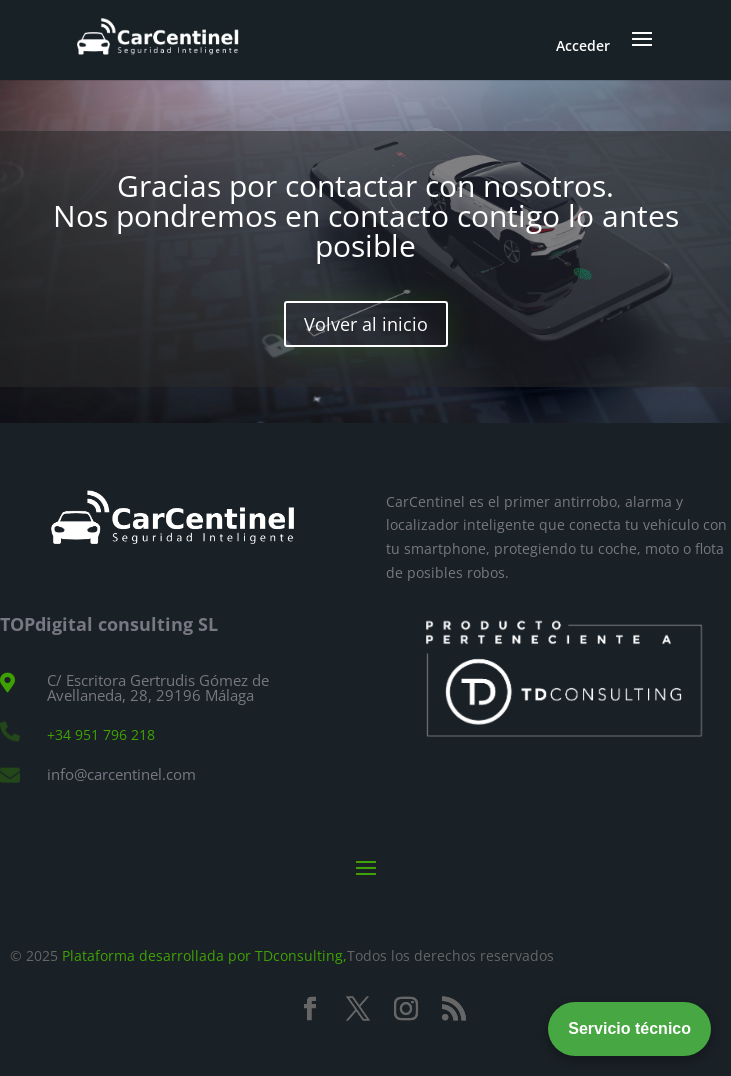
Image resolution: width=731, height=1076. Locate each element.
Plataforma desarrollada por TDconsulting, (204, 955)
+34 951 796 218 (101, 734)
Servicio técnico (629, 1028)
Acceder (583, 45)
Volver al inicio (366, 324)
